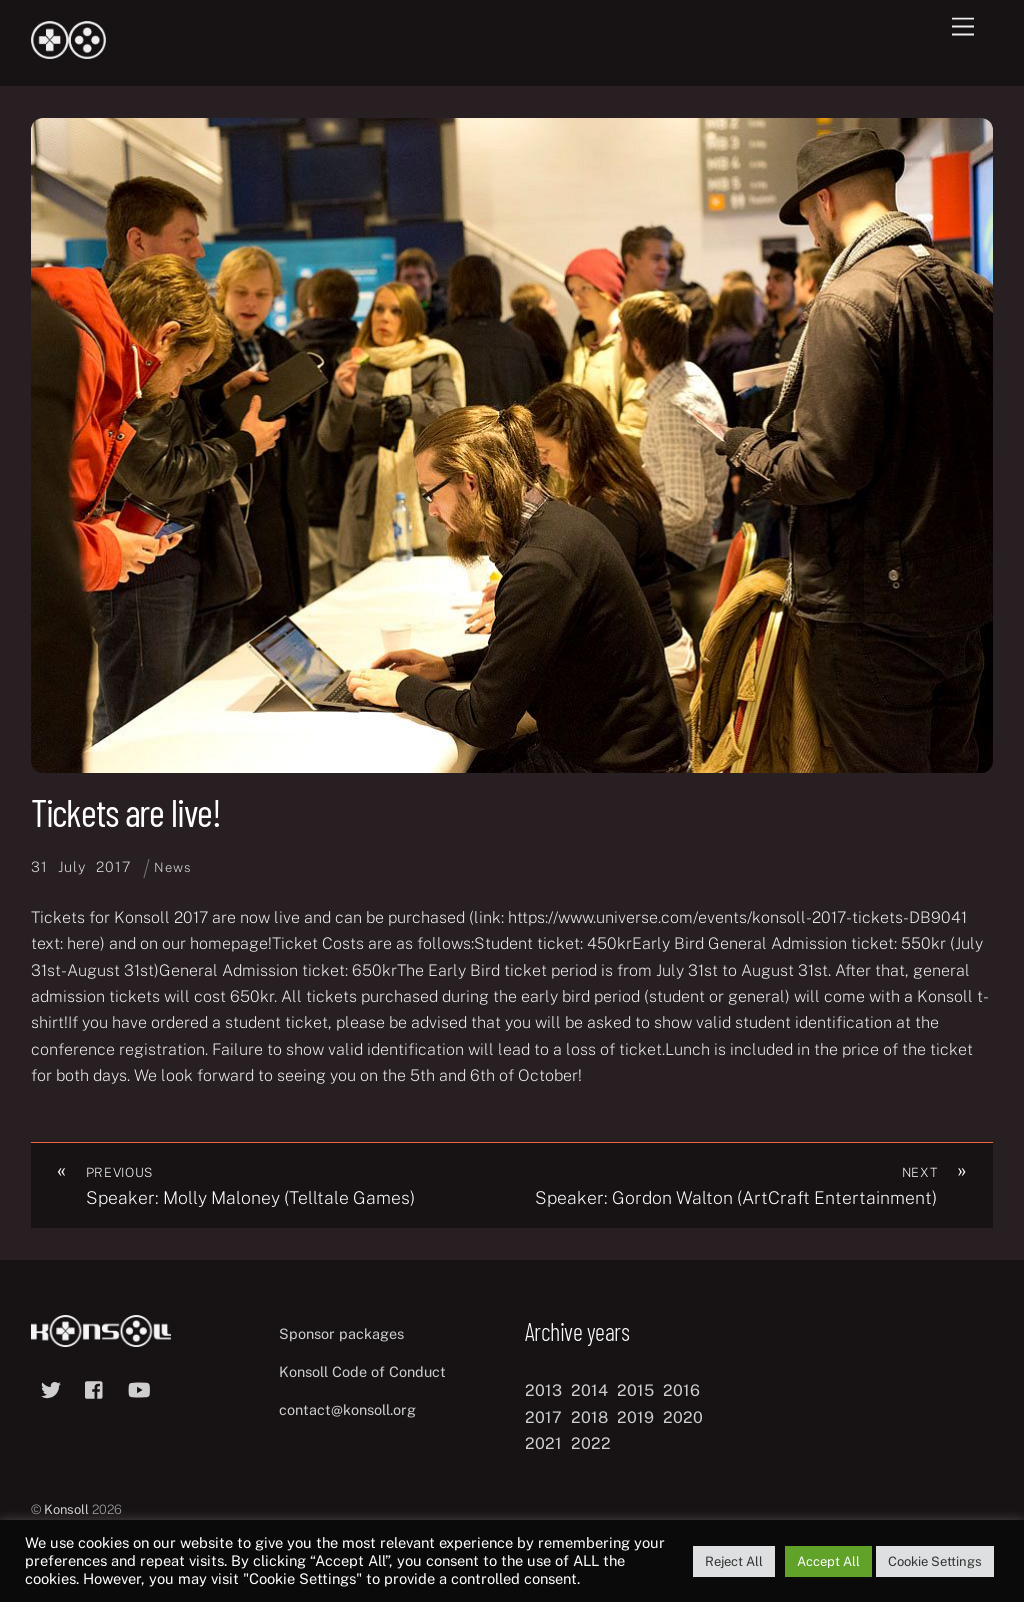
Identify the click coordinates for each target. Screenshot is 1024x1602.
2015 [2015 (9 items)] (635, 1390)
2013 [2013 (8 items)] (543, 1390)
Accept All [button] (828, 1561)
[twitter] (51, 1387)
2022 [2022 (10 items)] (591, 1443)
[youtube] (139, 1387)
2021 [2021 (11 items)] (543, 1443)
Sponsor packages (341, 1333)
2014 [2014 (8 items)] (589, 1390)
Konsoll (66, 1509)
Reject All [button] (734, 1561)
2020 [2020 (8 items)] (683, 1417)
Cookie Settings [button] (935, 1561)
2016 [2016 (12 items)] (681, 1390)
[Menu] (963, 27)
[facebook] (95, 1387)
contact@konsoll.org (347, 1409)
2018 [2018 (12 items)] (589, 1417)
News (172, 867)
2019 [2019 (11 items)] (635, 1417)
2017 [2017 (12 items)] (543, 1417)
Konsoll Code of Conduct (362, 1371)
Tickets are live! (126, 812)
